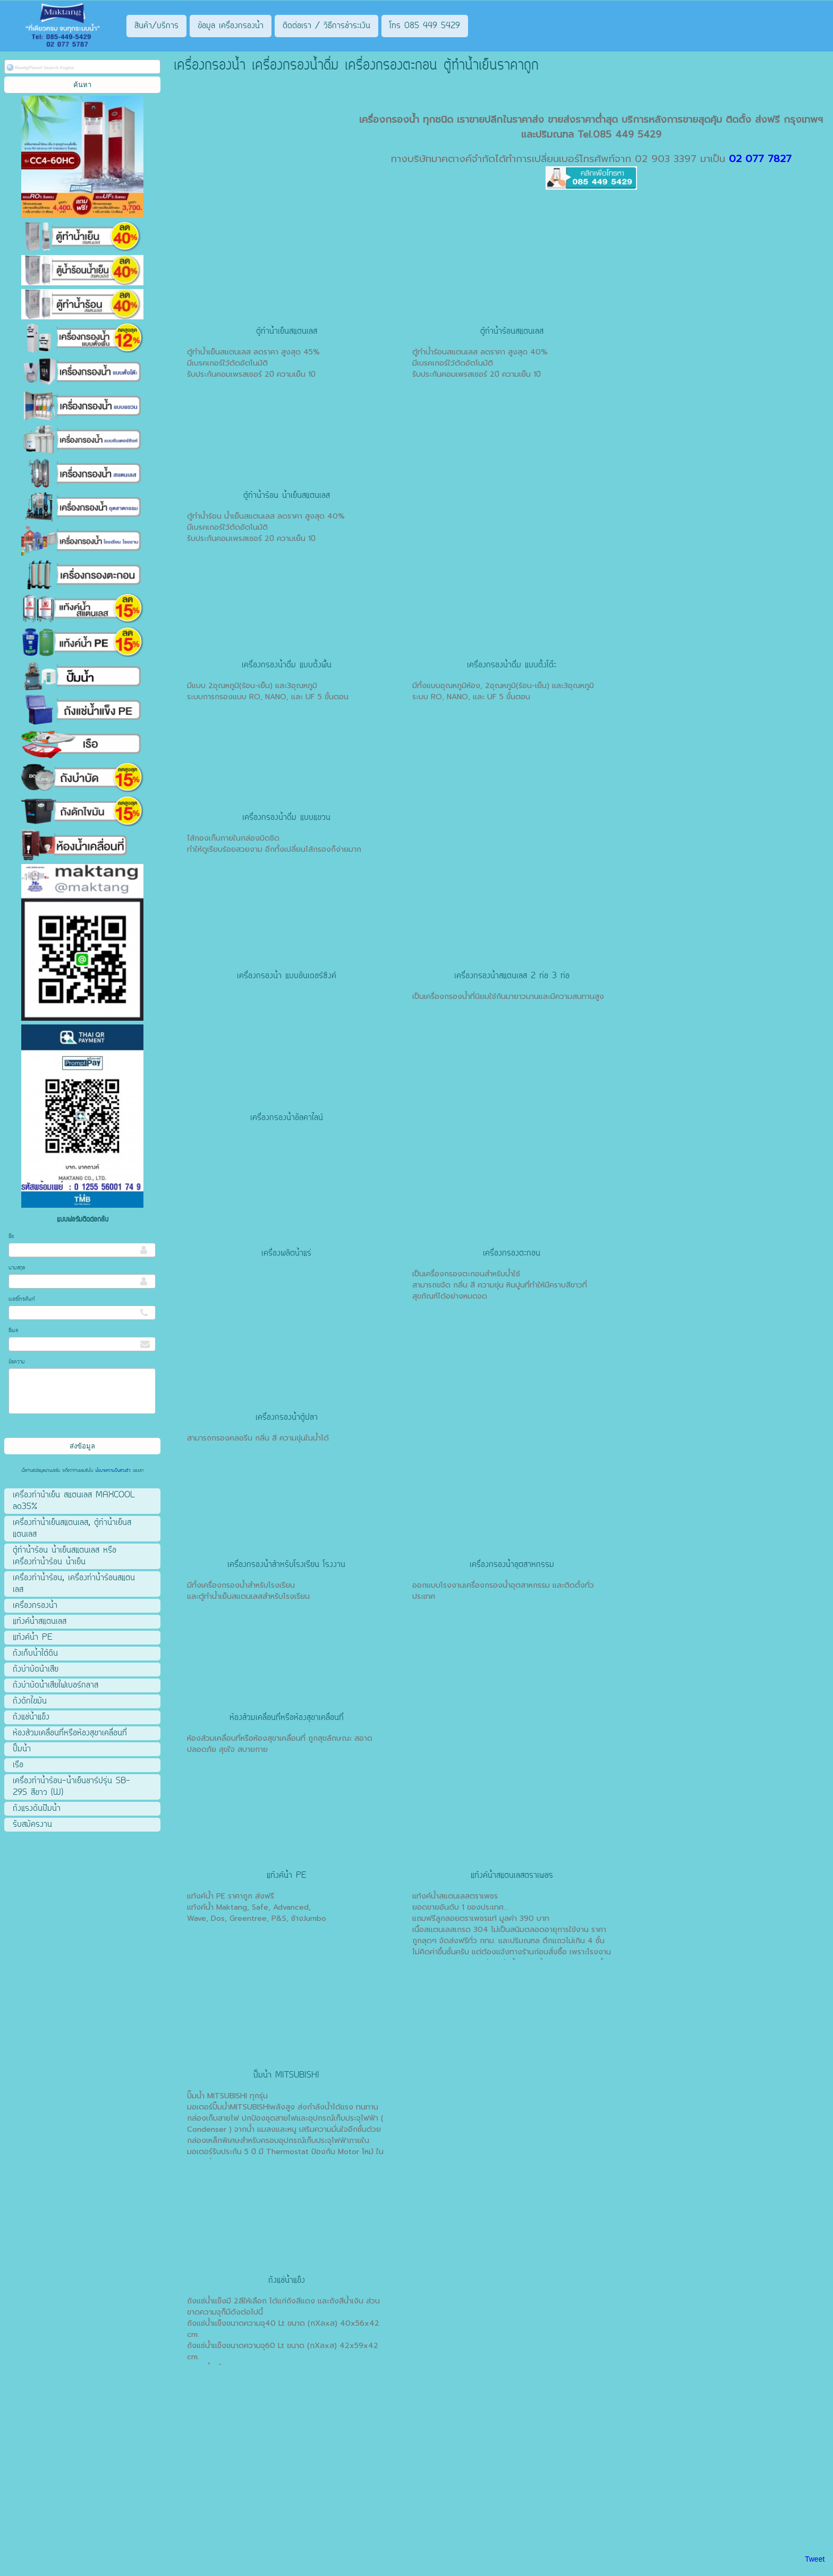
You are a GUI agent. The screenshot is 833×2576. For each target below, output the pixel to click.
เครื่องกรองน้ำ (389, 119)
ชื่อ (11, 1237)
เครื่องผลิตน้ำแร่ (286, 1253)
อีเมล (13, 1331)
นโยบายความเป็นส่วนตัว (113, 1471)
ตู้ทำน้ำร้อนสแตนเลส (511, 331)
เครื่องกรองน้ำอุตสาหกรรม (512, 1564)
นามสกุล (16, 1268)
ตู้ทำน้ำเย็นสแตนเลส (286, 331)
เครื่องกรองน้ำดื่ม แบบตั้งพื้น (287, 665)
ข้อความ (16, 1362)
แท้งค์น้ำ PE (287, 1875)
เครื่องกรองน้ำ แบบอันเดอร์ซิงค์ (286, 976)
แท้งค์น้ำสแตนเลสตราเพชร (512, 1875)
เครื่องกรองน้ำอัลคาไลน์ (286, 1118)
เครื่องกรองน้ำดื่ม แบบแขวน (286, 817)
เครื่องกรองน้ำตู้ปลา (287, 1417)
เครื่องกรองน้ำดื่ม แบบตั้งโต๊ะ (511, 665)
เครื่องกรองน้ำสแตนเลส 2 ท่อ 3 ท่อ (512, 976)
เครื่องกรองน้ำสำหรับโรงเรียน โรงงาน (286, 1564)
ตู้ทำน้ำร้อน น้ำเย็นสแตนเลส (286, 495)
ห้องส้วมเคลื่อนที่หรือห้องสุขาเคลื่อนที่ (287, 1717)
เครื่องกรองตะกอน (511, 1253)
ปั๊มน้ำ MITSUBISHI (286, 2075)
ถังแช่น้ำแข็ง (286, 2280)
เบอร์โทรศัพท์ (21, 1299)
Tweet (814, 2559)
